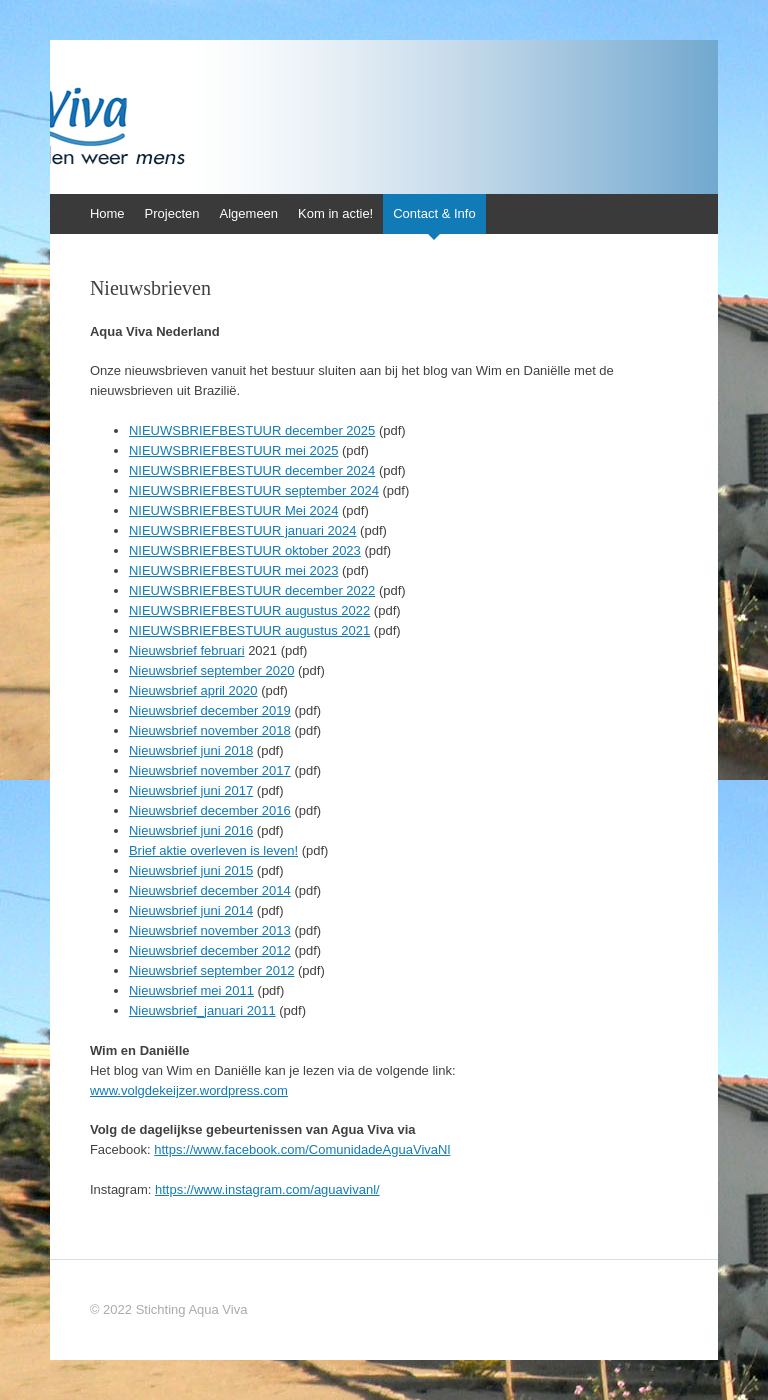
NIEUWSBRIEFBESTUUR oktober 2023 (245, 550)
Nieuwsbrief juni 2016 (191, 830)
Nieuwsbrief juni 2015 (191, 870)
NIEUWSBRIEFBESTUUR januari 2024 (243, 530)
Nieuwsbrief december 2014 (210, 890)
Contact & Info (434, 213)
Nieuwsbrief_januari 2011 (202, 1010)
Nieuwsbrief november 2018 (210, 730)
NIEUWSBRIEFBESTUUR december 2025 (252, 430)
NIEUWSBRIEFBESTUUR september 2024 (254, 490)
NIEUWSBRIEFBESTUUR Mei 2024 (234, 510)
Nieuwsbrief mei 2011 (191, 990)
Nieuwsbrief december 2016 (210, 810)
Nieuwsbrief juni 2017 (191, 790)
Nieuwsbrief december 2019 (210, 710)
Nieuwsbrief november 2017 (210, 770)
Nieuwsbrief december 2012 (210, 950)
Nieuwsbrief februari (187, 650)
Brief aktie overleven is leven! (213, 850)
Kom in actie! (335, 213)
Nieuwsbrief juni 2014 (191, 910)
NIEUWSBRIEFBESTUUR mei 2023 (234, 570)
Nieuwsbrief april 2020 (193, 690)
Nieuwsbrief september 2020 (211, 670)
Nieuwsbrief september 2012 (211, 970)
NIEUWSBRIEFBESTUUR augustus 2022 (249, 610)
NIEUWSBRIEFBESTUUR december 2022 (252, 590)
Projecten (172, 213)
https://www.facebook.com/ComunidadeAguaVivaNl (302, 1149)
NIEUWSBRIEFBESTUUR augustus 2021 (249, 630)
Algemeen (249, 213)
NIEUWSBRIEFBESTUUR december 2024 (252, 470)
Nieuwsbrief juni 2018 (191, 750)
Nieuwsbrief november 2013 (210, 930)
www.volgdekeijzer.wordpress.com (189, 1090)
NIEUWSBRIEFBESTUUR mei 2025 (234, 450)
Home (107, 213)
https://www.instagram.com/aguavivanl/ (267, 1189)
